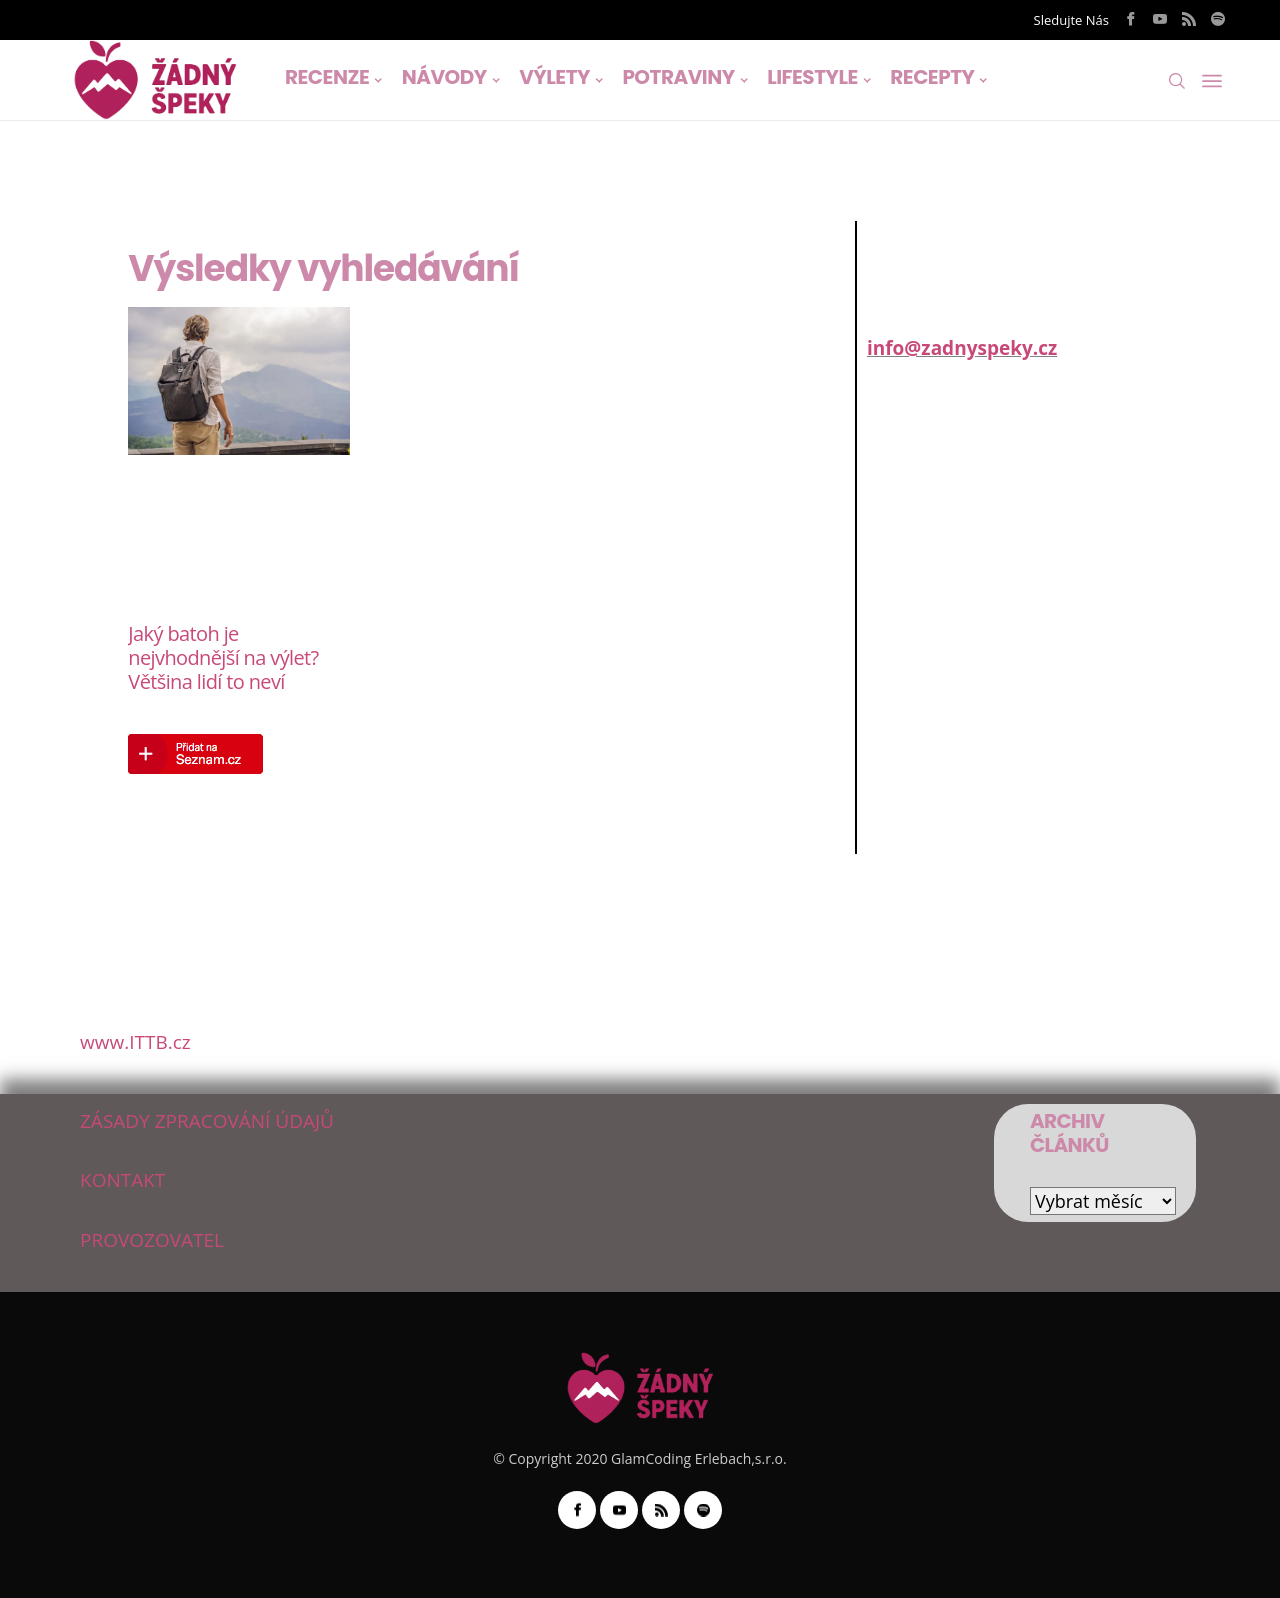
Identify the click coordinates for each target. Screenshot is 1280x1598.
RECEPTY (932, 77)
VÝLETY (554, 77)
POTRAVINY (678, 77)
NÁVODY (444, 77)
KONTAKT (122, 1180)
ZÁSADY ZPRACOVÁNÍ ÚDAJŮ (207, 1121)
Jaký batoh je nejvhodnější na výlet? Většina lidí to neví (223, 657)
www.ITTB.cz (135, 1042)
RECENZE (327, 77)
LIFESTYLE (812, 77)
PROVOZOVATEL (152, 1240)
